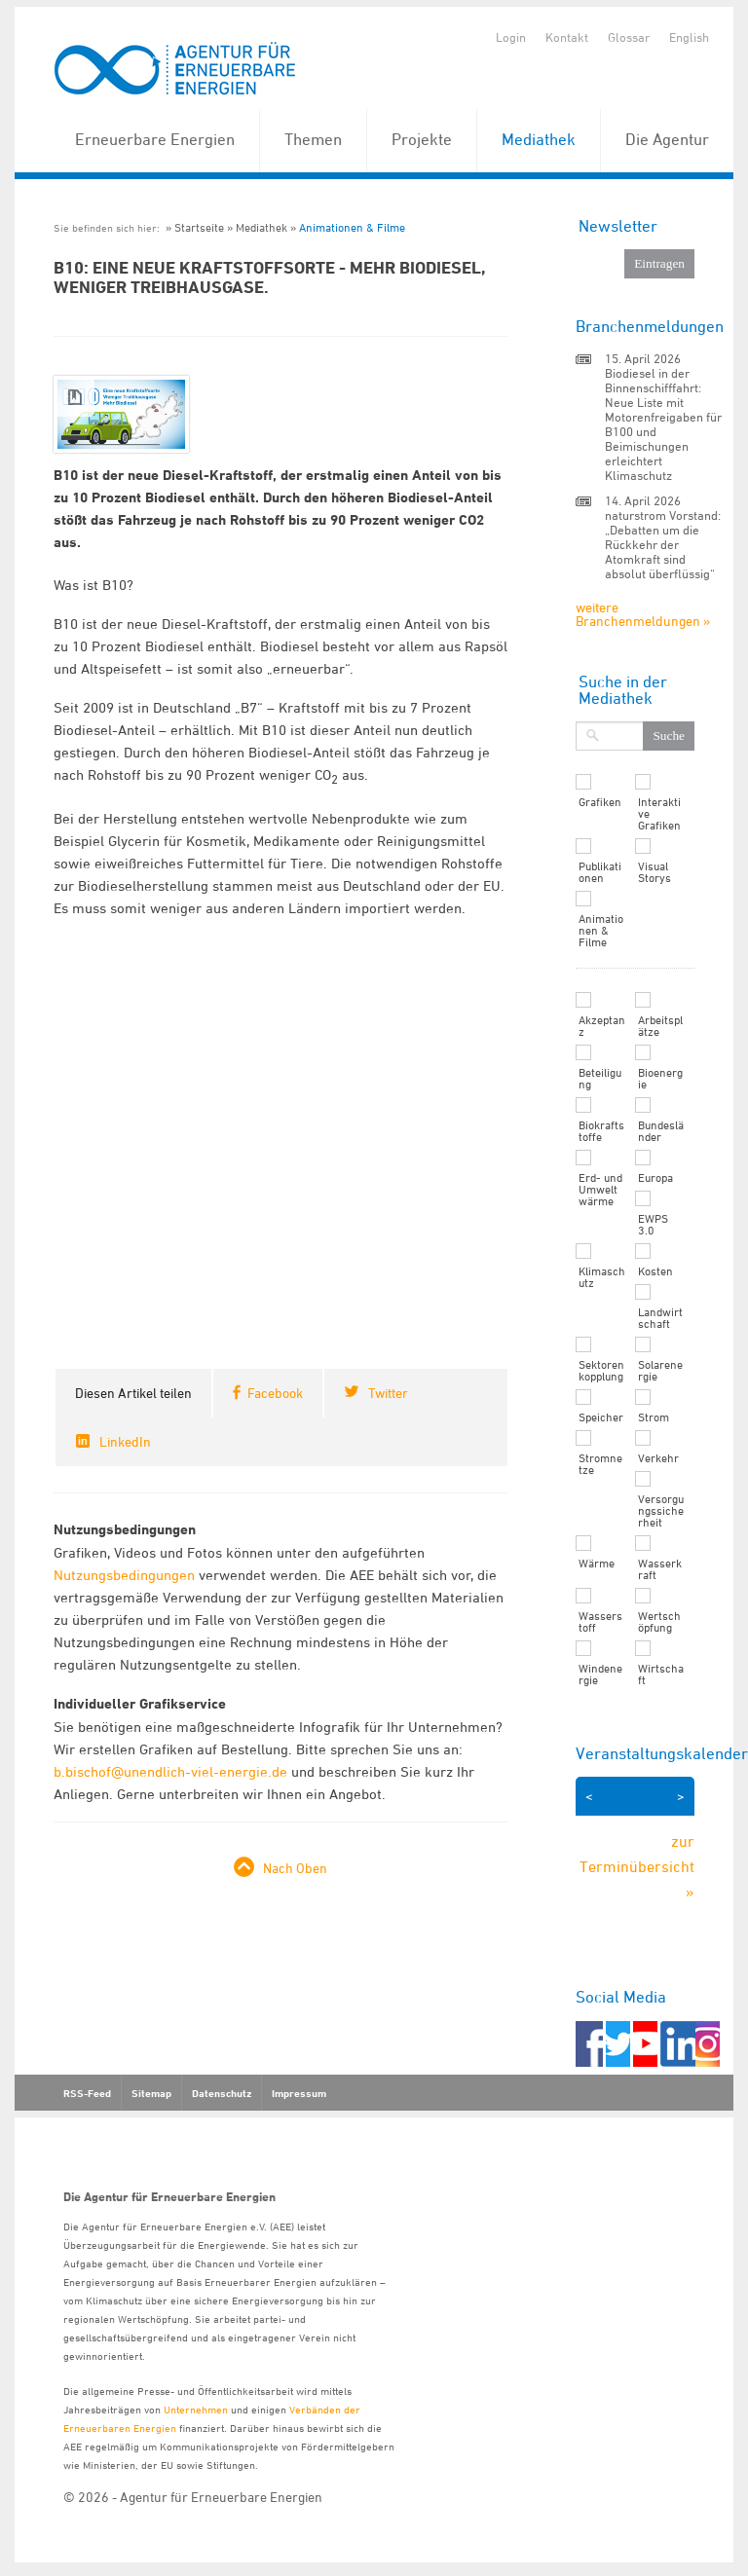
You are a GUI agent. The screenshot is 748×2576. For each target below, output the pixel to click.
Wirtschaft (661, 1674)
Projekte (422, 139)
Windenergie (600, 1674)
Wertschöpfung (659, 1622)
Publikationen (600, 872)
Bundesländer (661, 1131)
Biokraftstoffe (601, 1131)
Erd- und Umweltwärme (600, 1189)
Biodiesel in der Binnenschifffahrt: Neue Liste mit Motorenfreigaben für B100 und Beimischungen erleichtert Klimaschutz (663, 424)
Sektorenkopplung (601, 1370)
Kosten (655, 1271)
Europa (655, 1178)
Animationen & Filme (352, 227)
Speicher (601, 1417)
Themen (313, 139)
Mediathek (539, 139)
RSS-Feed (87, 2093)
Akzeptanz (602, 1026)
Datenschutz (221, 2093)
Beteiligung (600, 1078)
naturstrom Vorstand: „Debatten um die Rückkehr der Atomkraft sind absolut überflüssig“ (663, 544)
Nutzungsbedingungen (124, 1574)
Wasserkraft (660, 1569)
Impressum (299, 2093)
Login (511, 37)
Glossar (629, 37)
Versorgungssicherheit (661, 1510)
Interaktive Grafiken (659, 813)
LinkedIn (125, 1441)
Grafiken (600, 802)
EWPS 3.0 (653, 1224)
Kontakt (566, 37)
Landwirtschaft (660, 1318)
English (689, 37)
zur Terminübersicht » (637, 1865)
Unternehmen (196, 2409)
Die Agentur (667, 139)
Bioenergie (660, 1078)
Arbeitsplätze (660, 1026)
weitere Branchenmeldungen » (643, 614)
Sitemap (151, 2093)
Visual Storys (654, 872)
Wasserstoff (600, 1622)
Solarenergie (660, 1370)
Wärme (597, 1563)
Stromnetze (600, 1464)
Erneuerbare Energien (155, 139)
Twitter (388, 1392)
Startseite (199, 227)
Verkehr (658, 1458)
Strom (653, 1417)
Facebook (275, 1392)
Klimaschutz (602, 1277)
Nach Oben (295, 1867)
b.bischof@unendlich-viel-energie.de (170, 1771)
